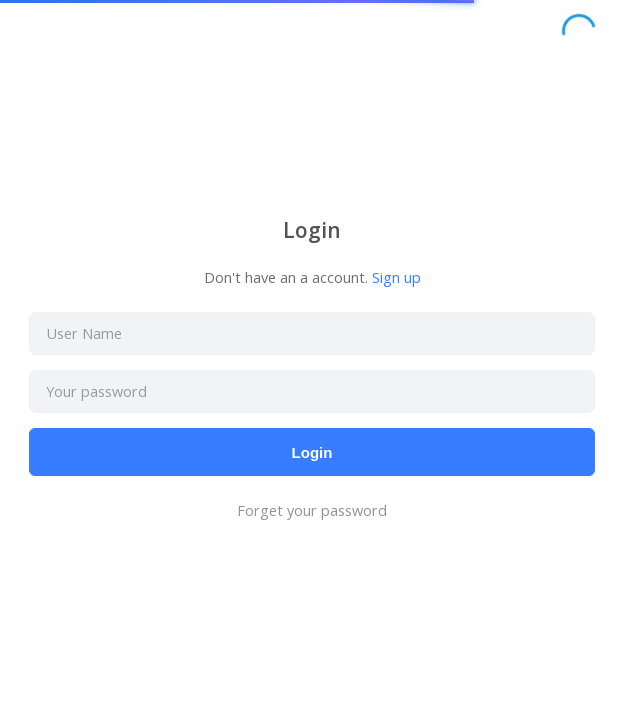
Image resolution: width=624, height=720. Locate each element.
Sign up (396, 277)
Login (312, 452)
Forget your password (312, 510)
